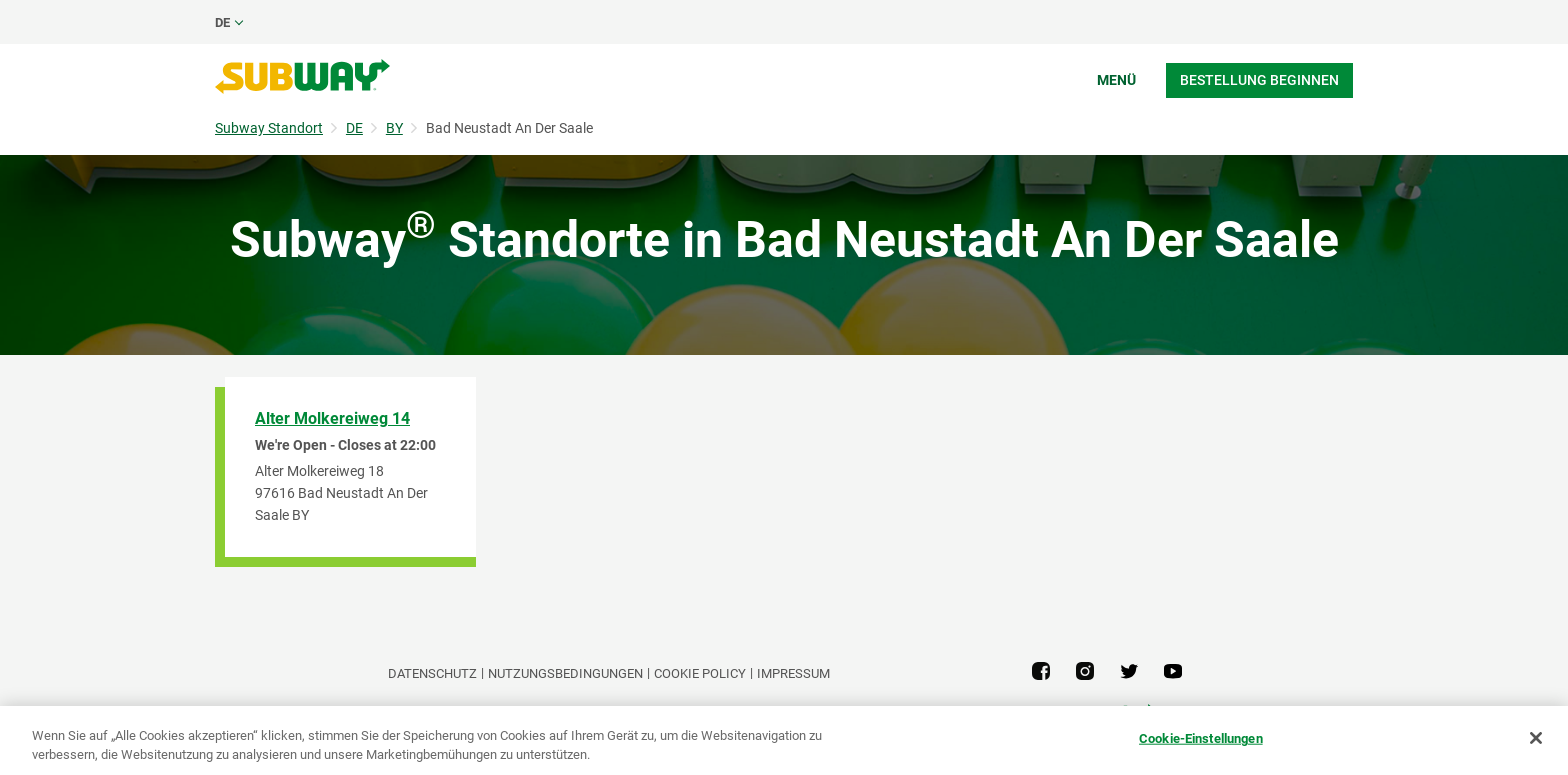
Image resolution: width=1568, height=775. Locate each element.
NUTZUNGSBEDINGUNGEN (565, 673)
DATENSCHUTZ (432, 673)
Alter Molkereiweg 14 (332, 418)
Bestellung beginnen (1259, 80)
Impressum (793, 673)
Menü (1116, 80)
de (222, 22)
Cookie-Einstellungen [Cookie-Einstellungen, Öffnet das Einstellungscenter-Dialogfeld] (1201, 738)
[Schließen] (1536, 738)
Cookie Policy (700, 673)
